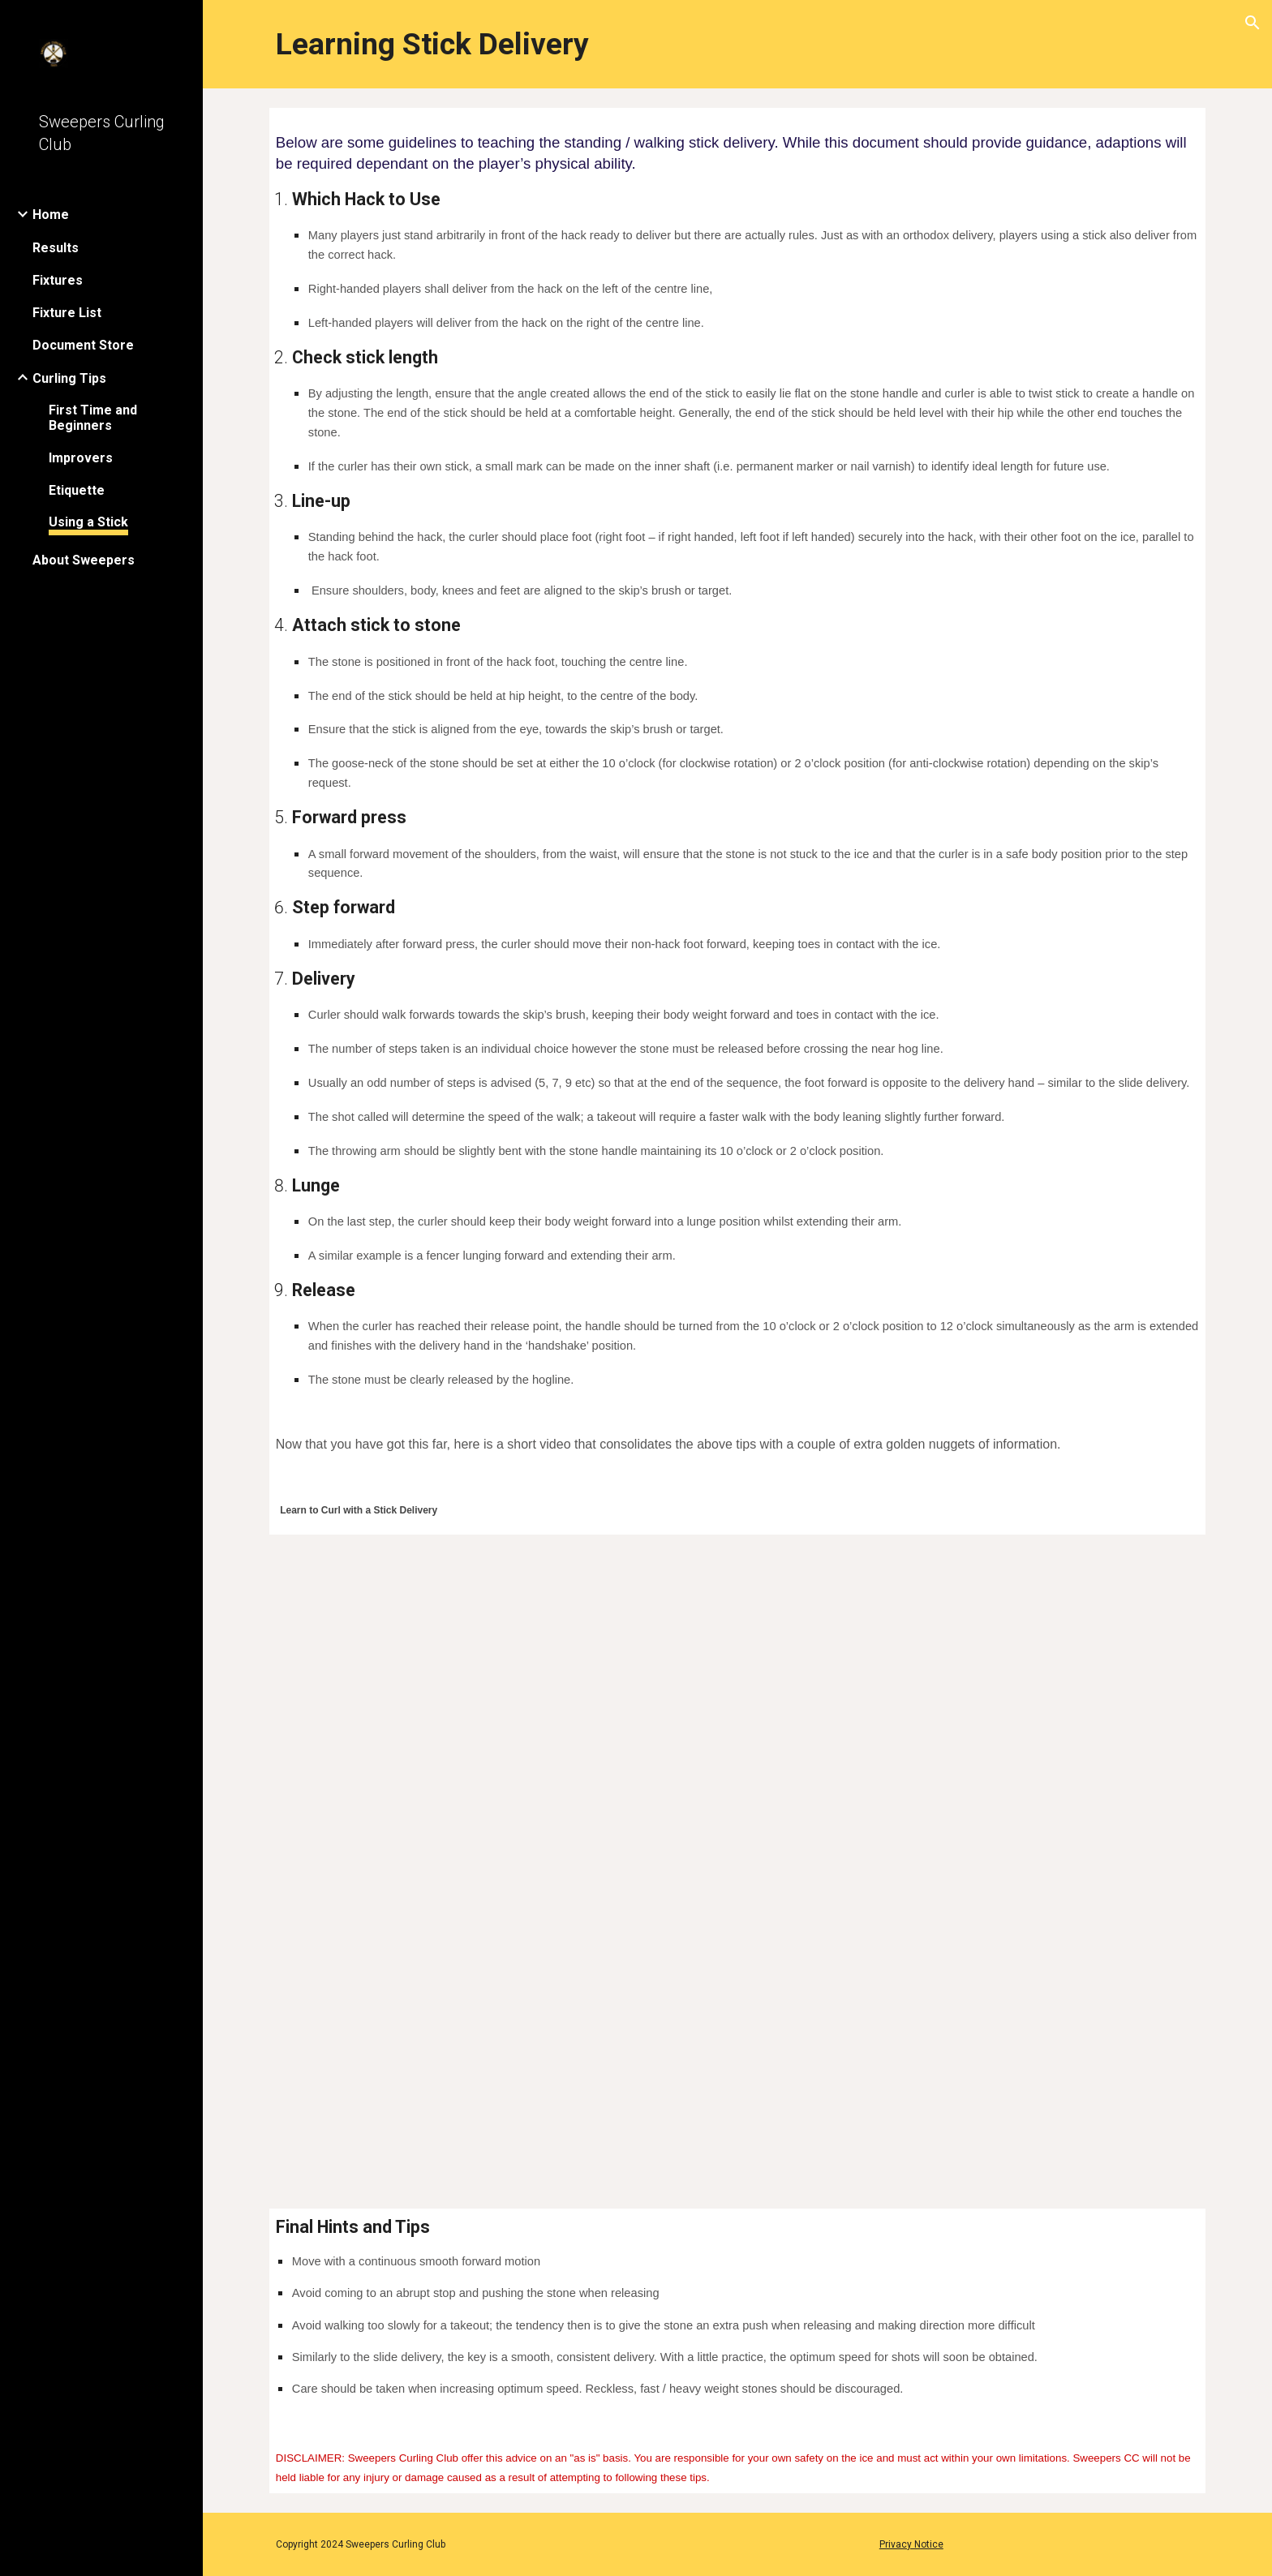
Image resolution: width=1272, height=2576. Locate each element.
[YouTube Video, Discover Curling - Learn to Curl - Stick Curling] (737, 1852)
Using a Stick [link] (88, 522)
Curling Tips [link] (69, 378)
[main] (737, 44)
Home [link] (50, 214)
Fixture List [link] (66, 312)
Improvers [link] (81, 458)
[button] (1252, 22)
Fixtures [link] (57, 280)
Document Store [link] (83, 345)
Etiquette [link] (77, 490)
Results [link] (55, 247)
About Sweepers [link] (83, 560)
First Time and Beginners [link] (93, 417)
